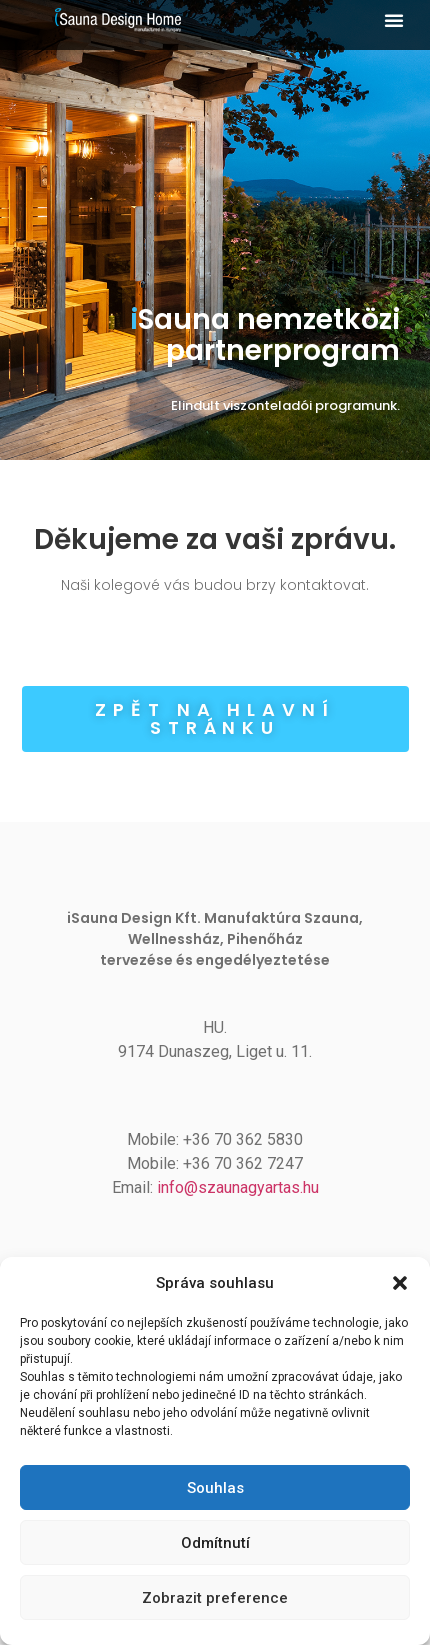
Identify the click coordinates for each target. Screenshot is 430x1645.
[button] (400, 1283)
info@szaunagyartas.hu (238, 1187)
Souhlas (215, 1488)
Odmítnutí (215, 1543)
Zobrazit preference (215, 1598)
